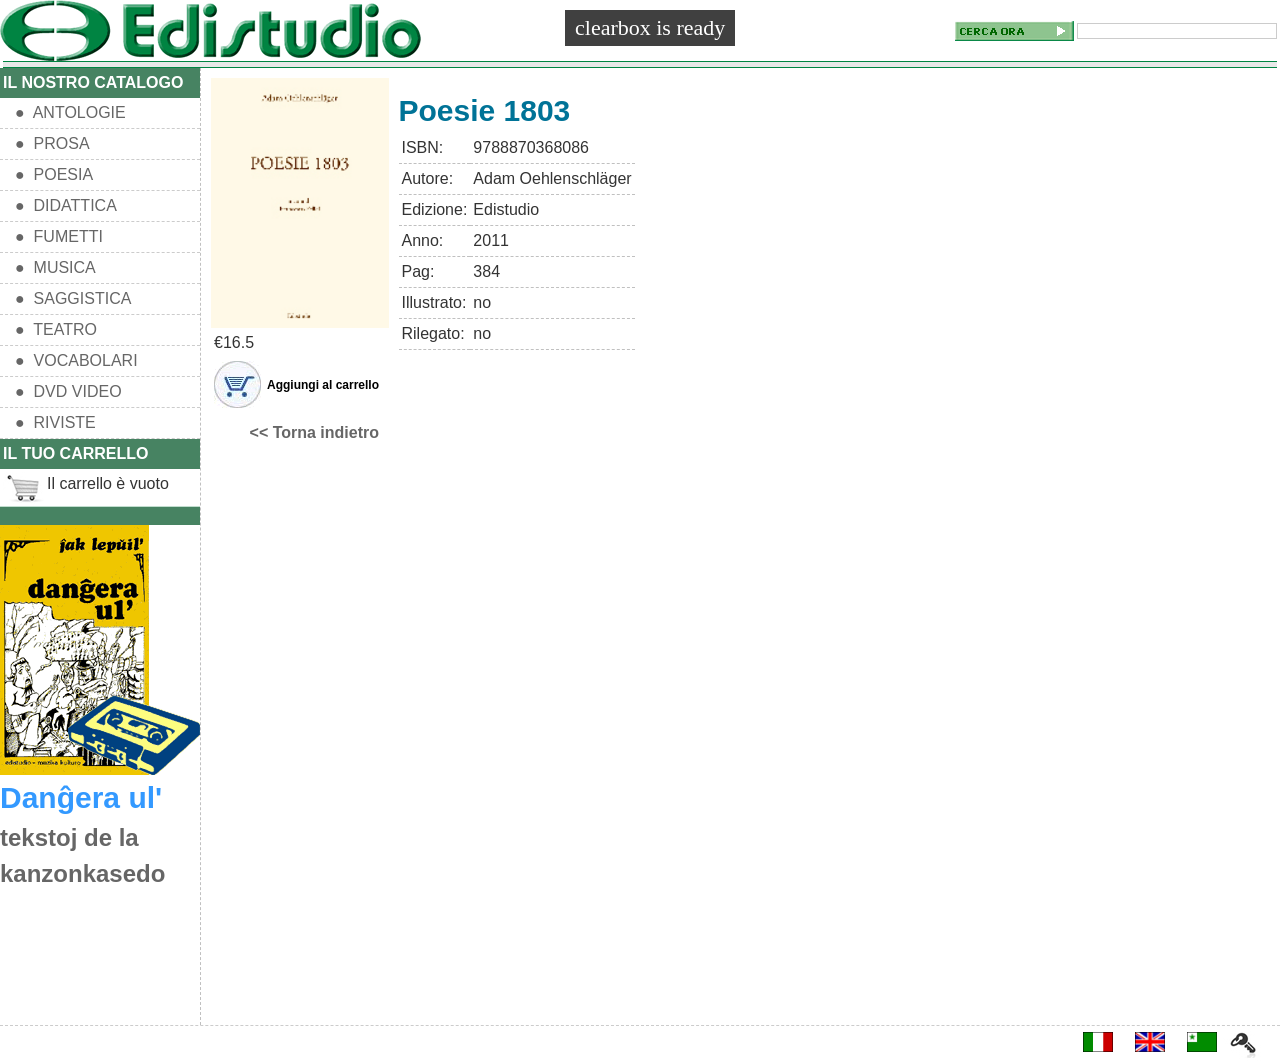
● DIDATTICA (66, 205)
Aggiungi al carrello (323, 385)
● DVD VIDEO (68, 391)
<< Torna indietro (315, 432)
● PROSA (52, 143)
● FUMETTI (59, 236)
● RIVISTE (55, 422)
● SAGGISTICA (73, 298)
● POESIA (54, 174)
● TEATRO (56, 329)
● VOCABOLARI (76, 360)
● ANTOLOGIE (70, 112)
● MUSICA (55, 267)
